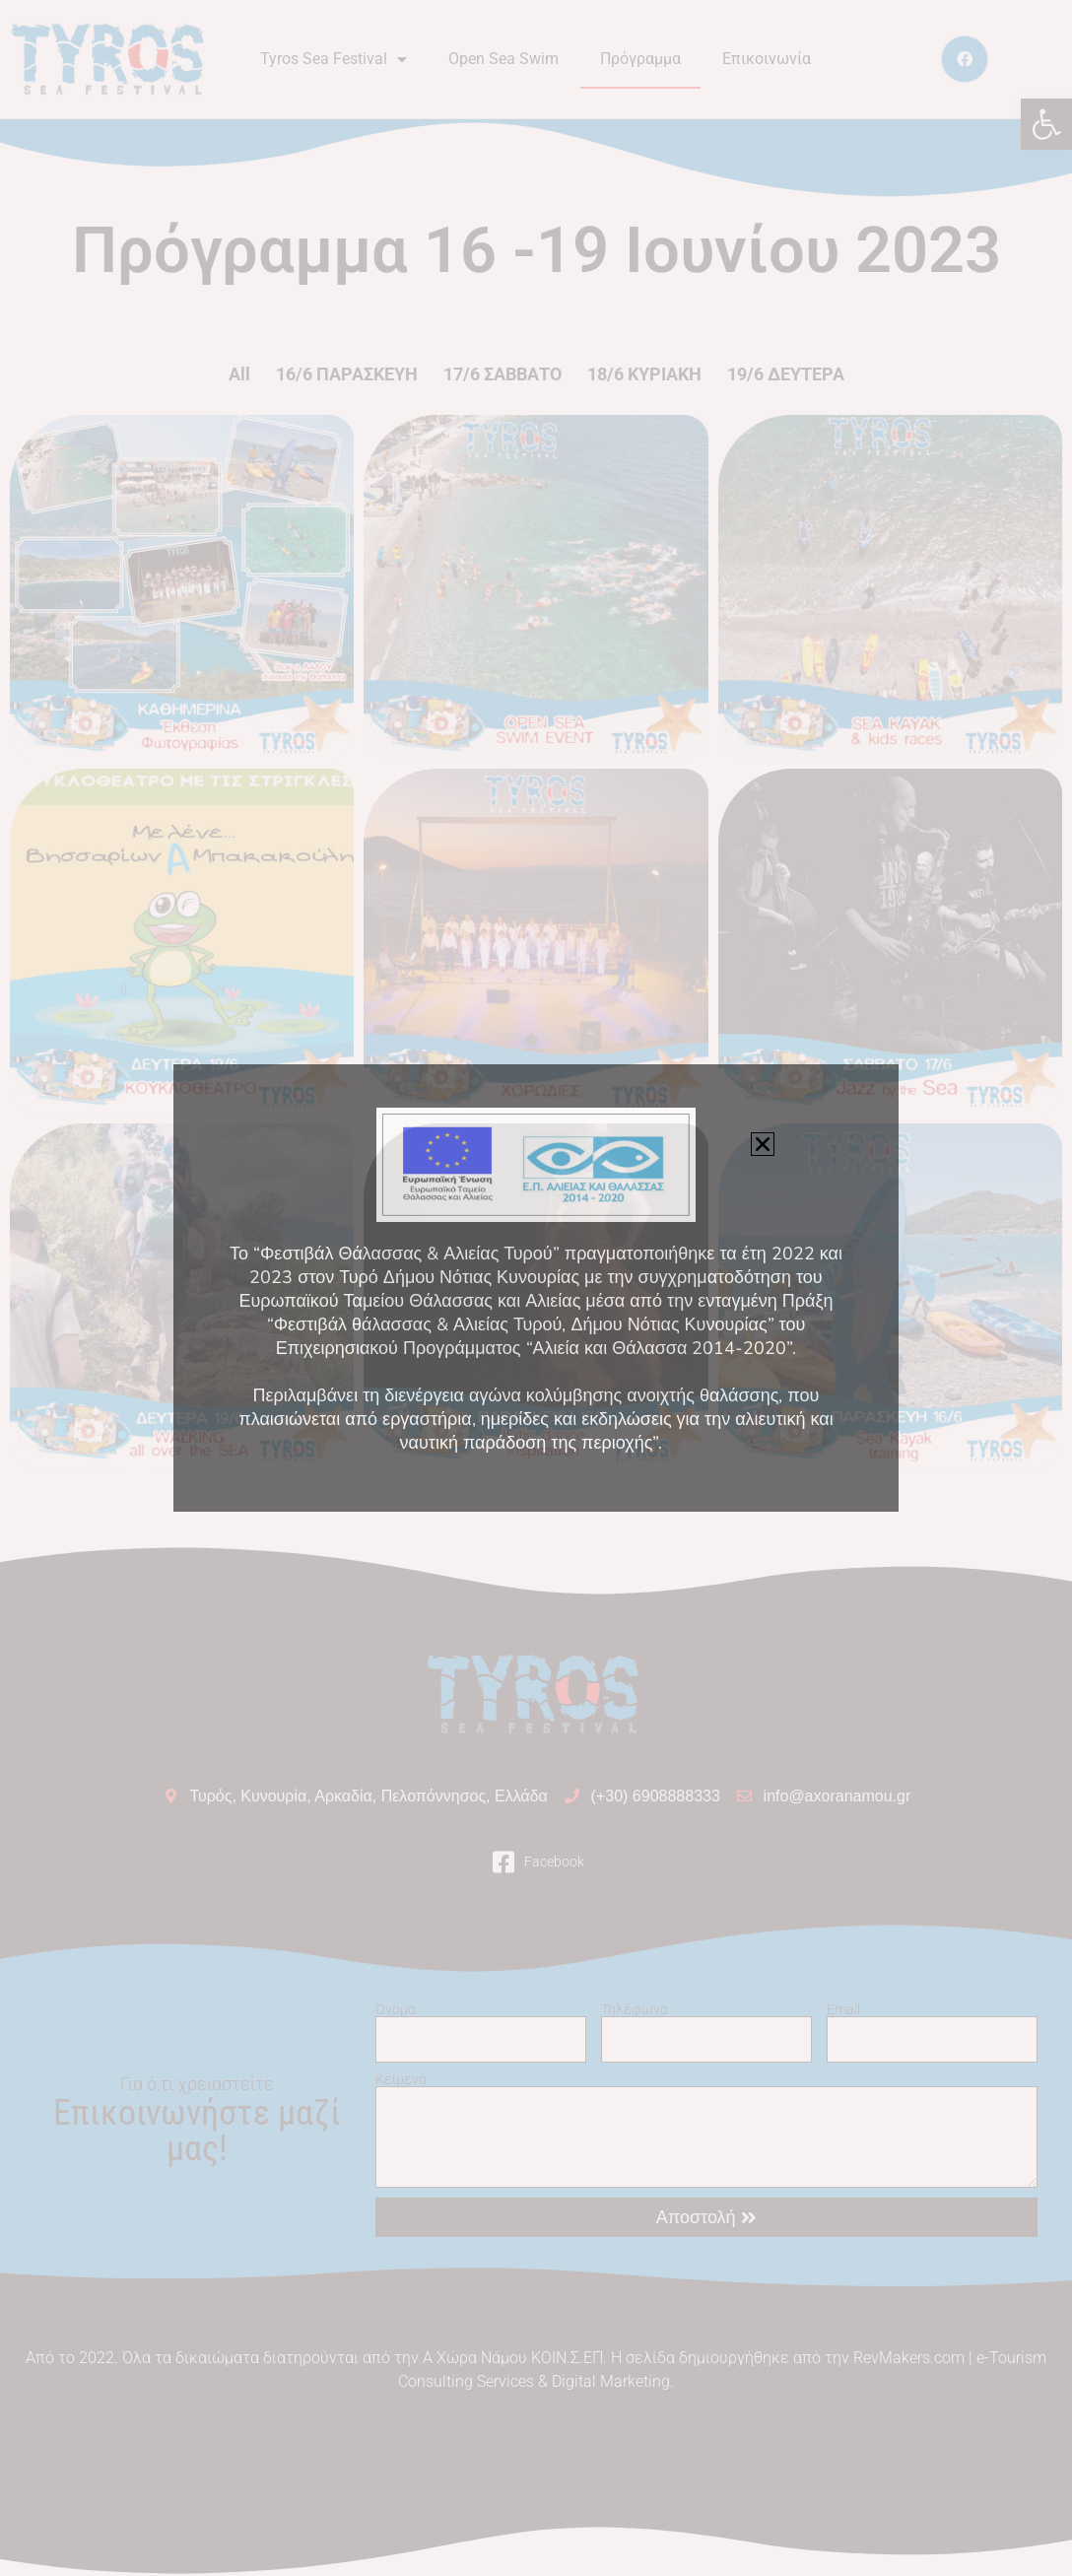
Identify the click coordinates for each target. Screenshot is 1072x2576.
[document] (536, 1288)
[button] (762, 1144)
